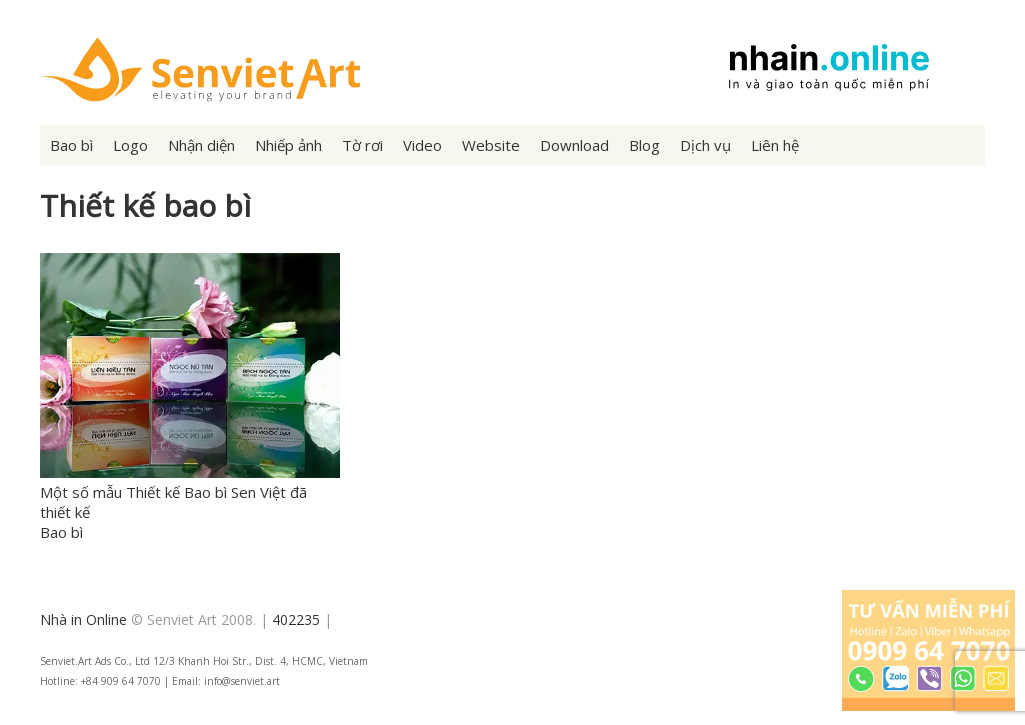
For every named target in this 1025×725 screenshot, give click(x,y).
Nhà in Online (83, 619)
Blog (644, 145)
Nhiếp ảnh (288, 145)
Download (574, 145)
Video (422, 145)
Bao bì (71, 145)
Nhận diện (201, 145)
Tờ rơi (362, 145)
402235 (296, 619)
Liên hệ (775, 145)
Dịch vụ (705, 145)
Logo (130, 145)
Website (491, 145)
